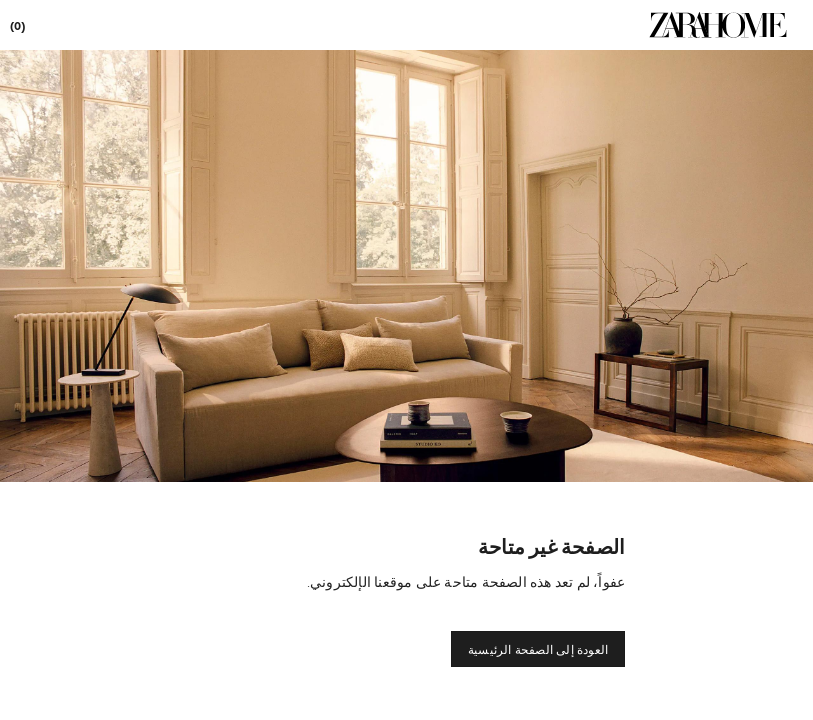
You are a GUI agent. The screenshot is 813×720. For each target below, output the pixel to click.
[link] (718, 25)
